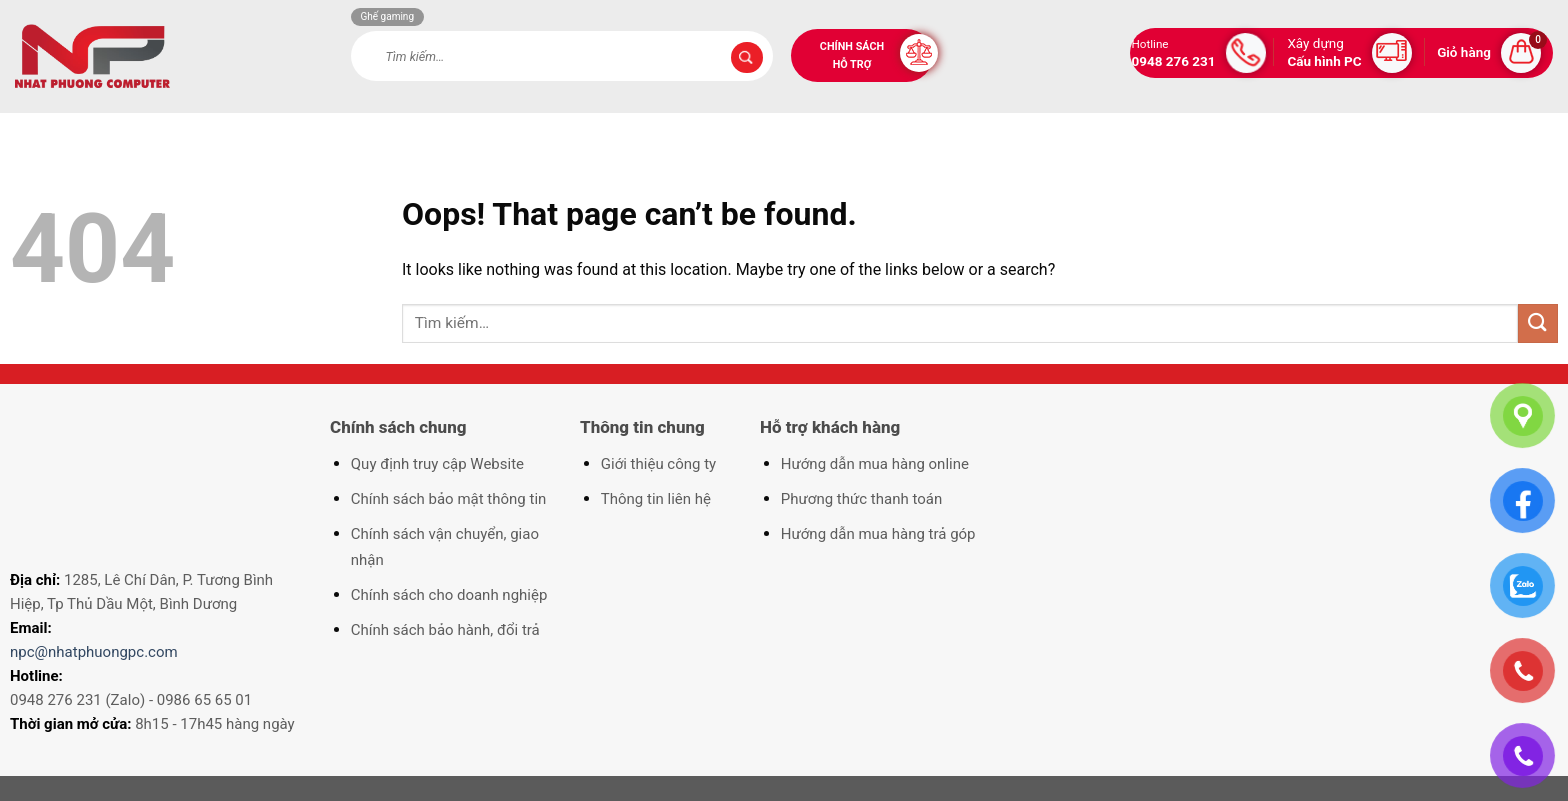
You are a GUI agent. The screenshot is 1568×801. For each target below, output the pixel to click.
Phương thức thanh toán (861, 499)
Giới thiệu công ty (658, 464)
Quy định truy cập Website (437, 464)
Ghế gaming (388, 16)
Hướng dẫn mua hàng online (875, 464)
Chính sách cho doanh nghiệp (449, 595)
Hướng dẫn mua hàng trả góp (878, 534)
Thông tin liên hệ (656, 499)
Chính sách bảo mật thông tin (449, 499)
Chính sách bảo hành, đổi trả (445, 630)
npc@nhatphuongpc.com (94, 652)
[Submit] (747, 58)
